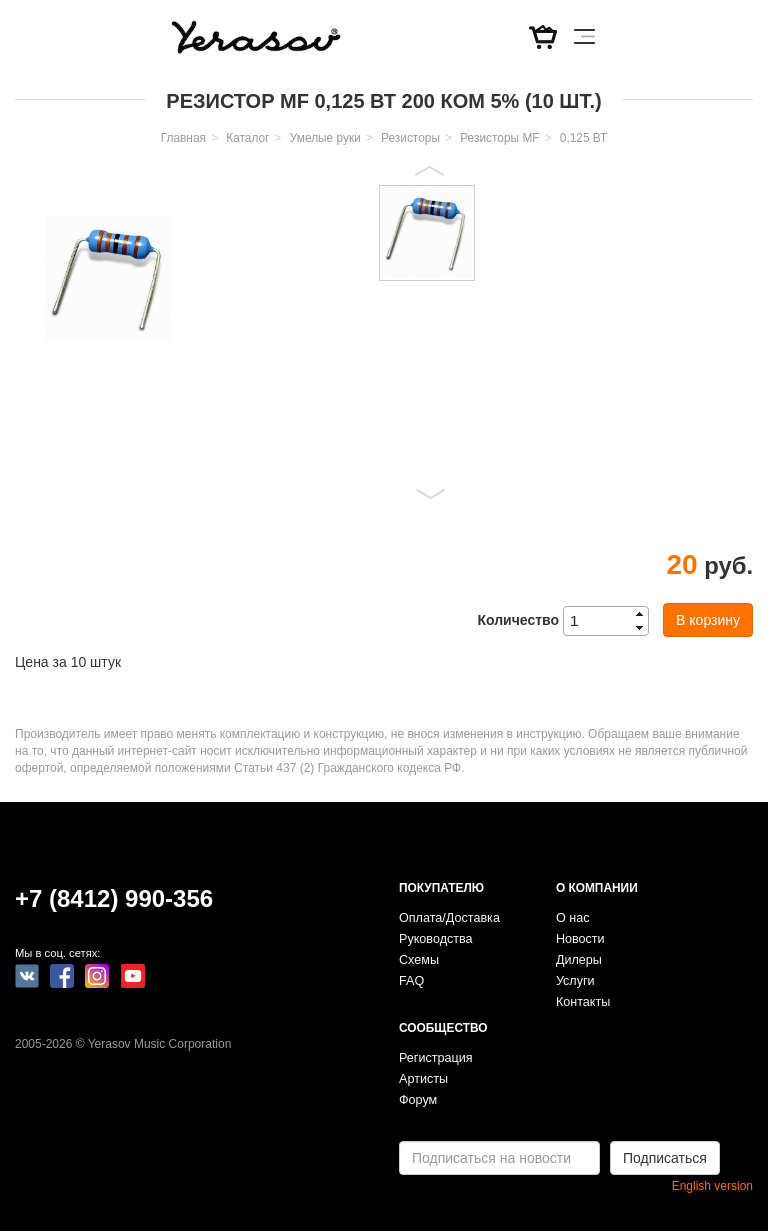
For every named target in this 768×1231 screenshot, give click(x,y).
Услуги (575, 981)
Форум (418, 1100)
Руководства (436, 939)
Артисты (423, 1079)
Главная (183, 138)
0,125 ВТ (583, 138)
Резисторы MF (499, 138)
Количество (518, 620)
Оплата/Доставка (449, 918)
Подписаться (665, 1158)
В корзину (708, 620)
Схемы (419, 960)
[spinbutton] (612, 621)
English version (712, 1186)
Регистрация (436, 1058)
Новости (580, 939)
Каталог (247, 138)
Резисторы (410, 138)
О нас (573, 918)
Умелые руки (325, 138)
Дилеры (579, 960)
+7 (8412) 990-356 (114, 898)
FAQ (411, 981)
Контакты (583, 1002)
